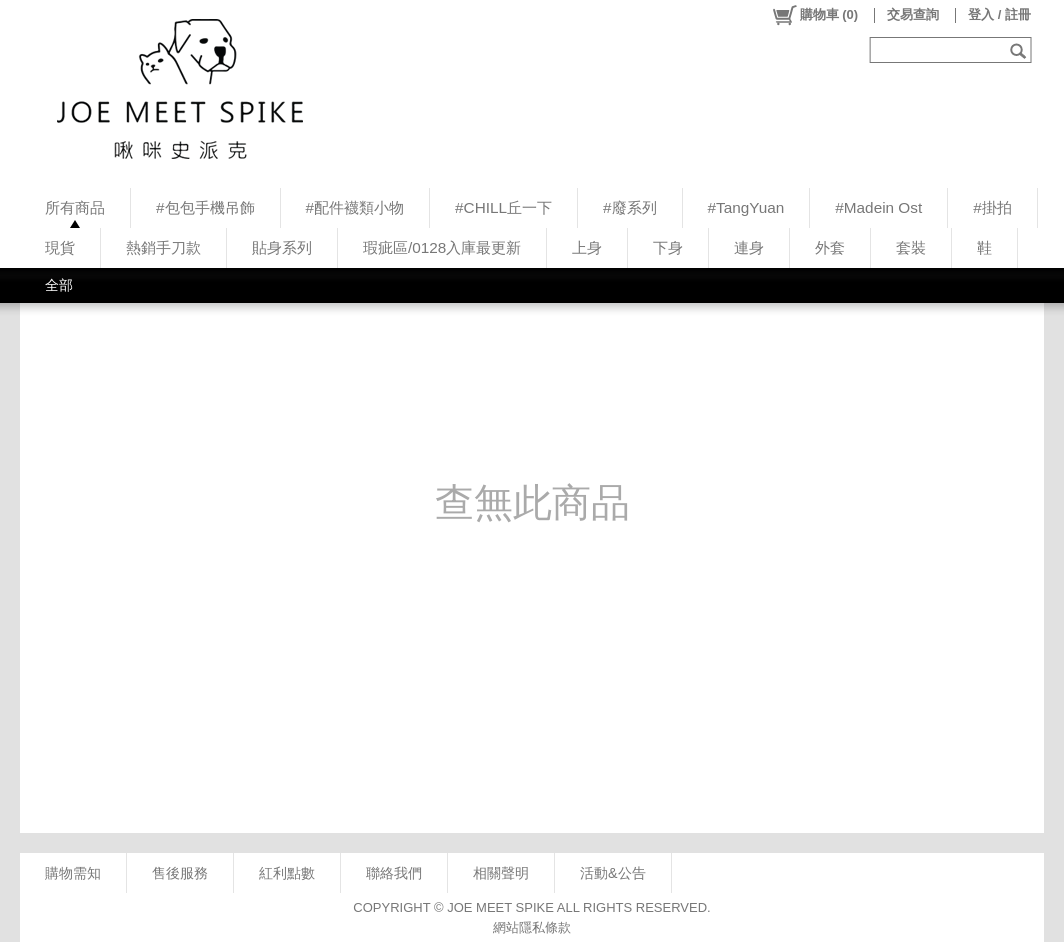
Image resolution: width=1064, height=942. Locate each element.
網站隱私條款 (532, 927)
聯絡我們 (394, 873)
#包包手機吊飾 (205, 207)
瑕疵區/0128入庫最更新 (442, 247)
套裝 (911, 247)
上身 (587, 247)
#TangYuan (746, 207)
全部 (59, 285)
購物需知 (73, 873)
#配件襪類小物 (355, 207)
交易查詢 (913, 14)
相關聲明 (501, 873)
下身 (668, 247)
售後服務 (180, 873)
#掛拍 (992, 207)
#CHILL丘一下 (503, 207)
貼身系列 (282, 247)
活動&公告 (613, 873)
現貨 (60, 247)
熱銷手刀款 (163, 247)
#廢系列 (630, 207)
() (814, 15)
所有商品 (75, 207)
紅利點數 (287, 873)
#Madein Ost (878, 207)
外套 (830, 247)
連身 (749, 247)
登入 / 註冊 (999, 14)
